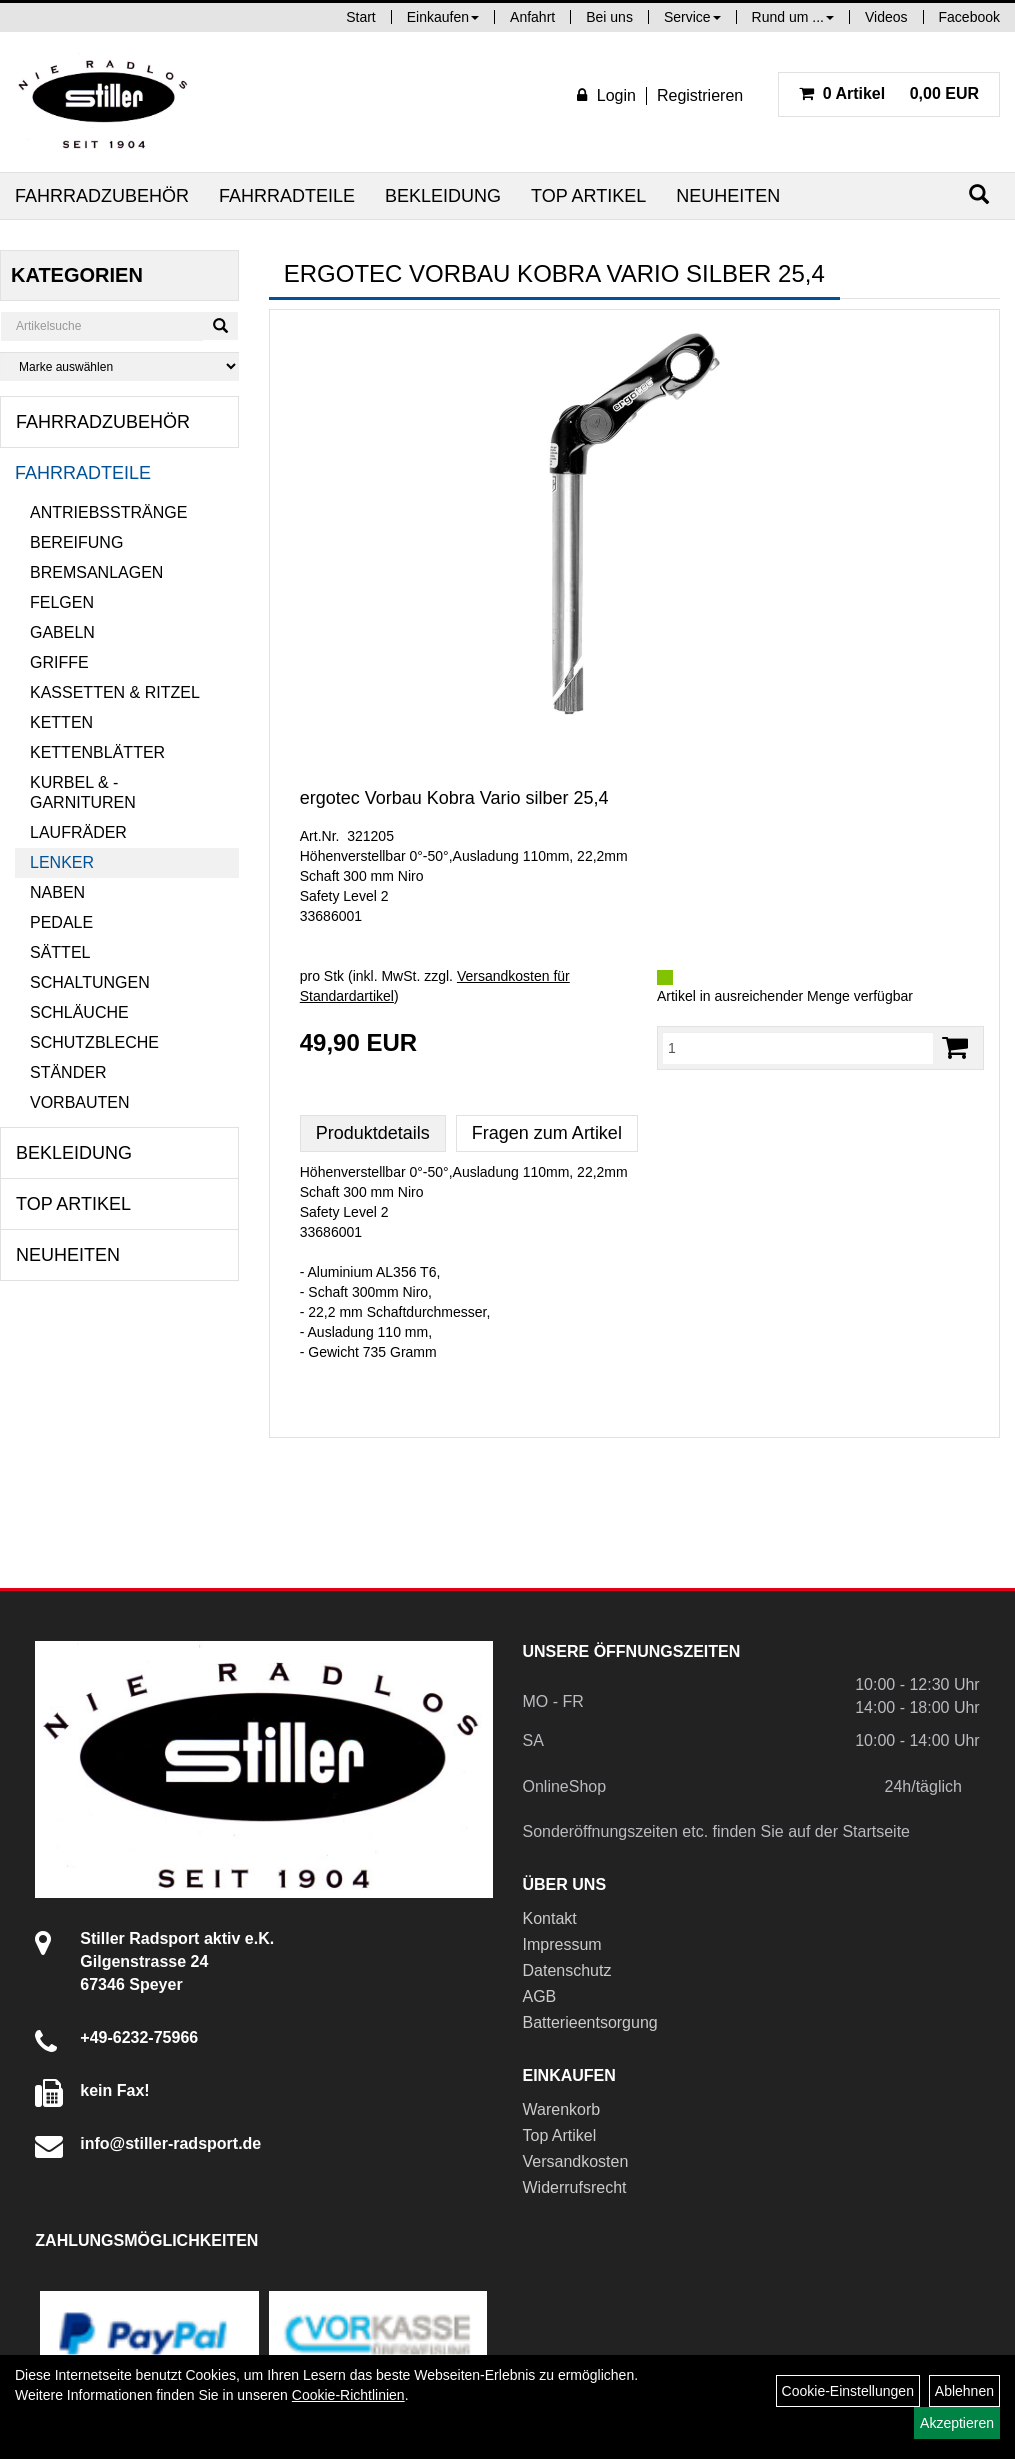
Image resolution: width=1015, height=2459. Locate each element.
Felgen (62, 602)
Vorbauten (80, 1102)
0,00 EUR (889, 93)
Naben (57, 892)
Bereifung (76, 542)
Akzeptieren (957, 2423)
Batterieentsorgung (590, 2022)
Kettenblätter (97, 752)
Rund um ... (793, 17)
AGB (540, 1996)
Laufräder (78, 832)
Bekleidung (443, 196)
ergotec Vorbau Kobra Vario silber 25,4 (454, 798)
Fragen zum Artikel (547, 1133)
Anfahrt (532, 17)
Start (361, 17)
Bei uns (609, 17)
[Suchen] (979, 194)
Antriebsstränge (108, 512)
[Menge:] (798, 1048)
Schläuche (79, 1012)
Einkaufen (443, 17)
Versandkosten (576, 2161)
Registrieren (700, 95)
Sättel (60, 952)
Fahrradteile (287, 196)
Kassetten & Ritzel (115, 692)
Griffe (59, 662)
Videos (886, 17)
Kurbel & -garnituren (83, 792)
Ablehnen (964, 2391)
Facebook (969, 17)
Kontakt (550, 1918)
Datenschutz (567, 1970)
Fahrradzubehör (102, 196)
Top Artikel (588, 196)
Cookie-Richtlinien (348, 2395)
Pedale (61, 922)
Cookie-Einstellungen (848, 2391)
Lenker (62, 862)
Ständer (68, 1072)
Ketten (61, 722)
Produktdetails (373, 1133)
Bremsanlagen (96, 572)
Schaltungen (90, 982)
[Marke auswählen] (119, 366)
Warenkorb (562, 2109)
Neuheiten (728, 196)
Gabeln (62, 632)
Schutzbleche (94, 1042)
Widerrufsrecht (575, 2187)
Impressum (562, 1944)
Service (692, 17)
